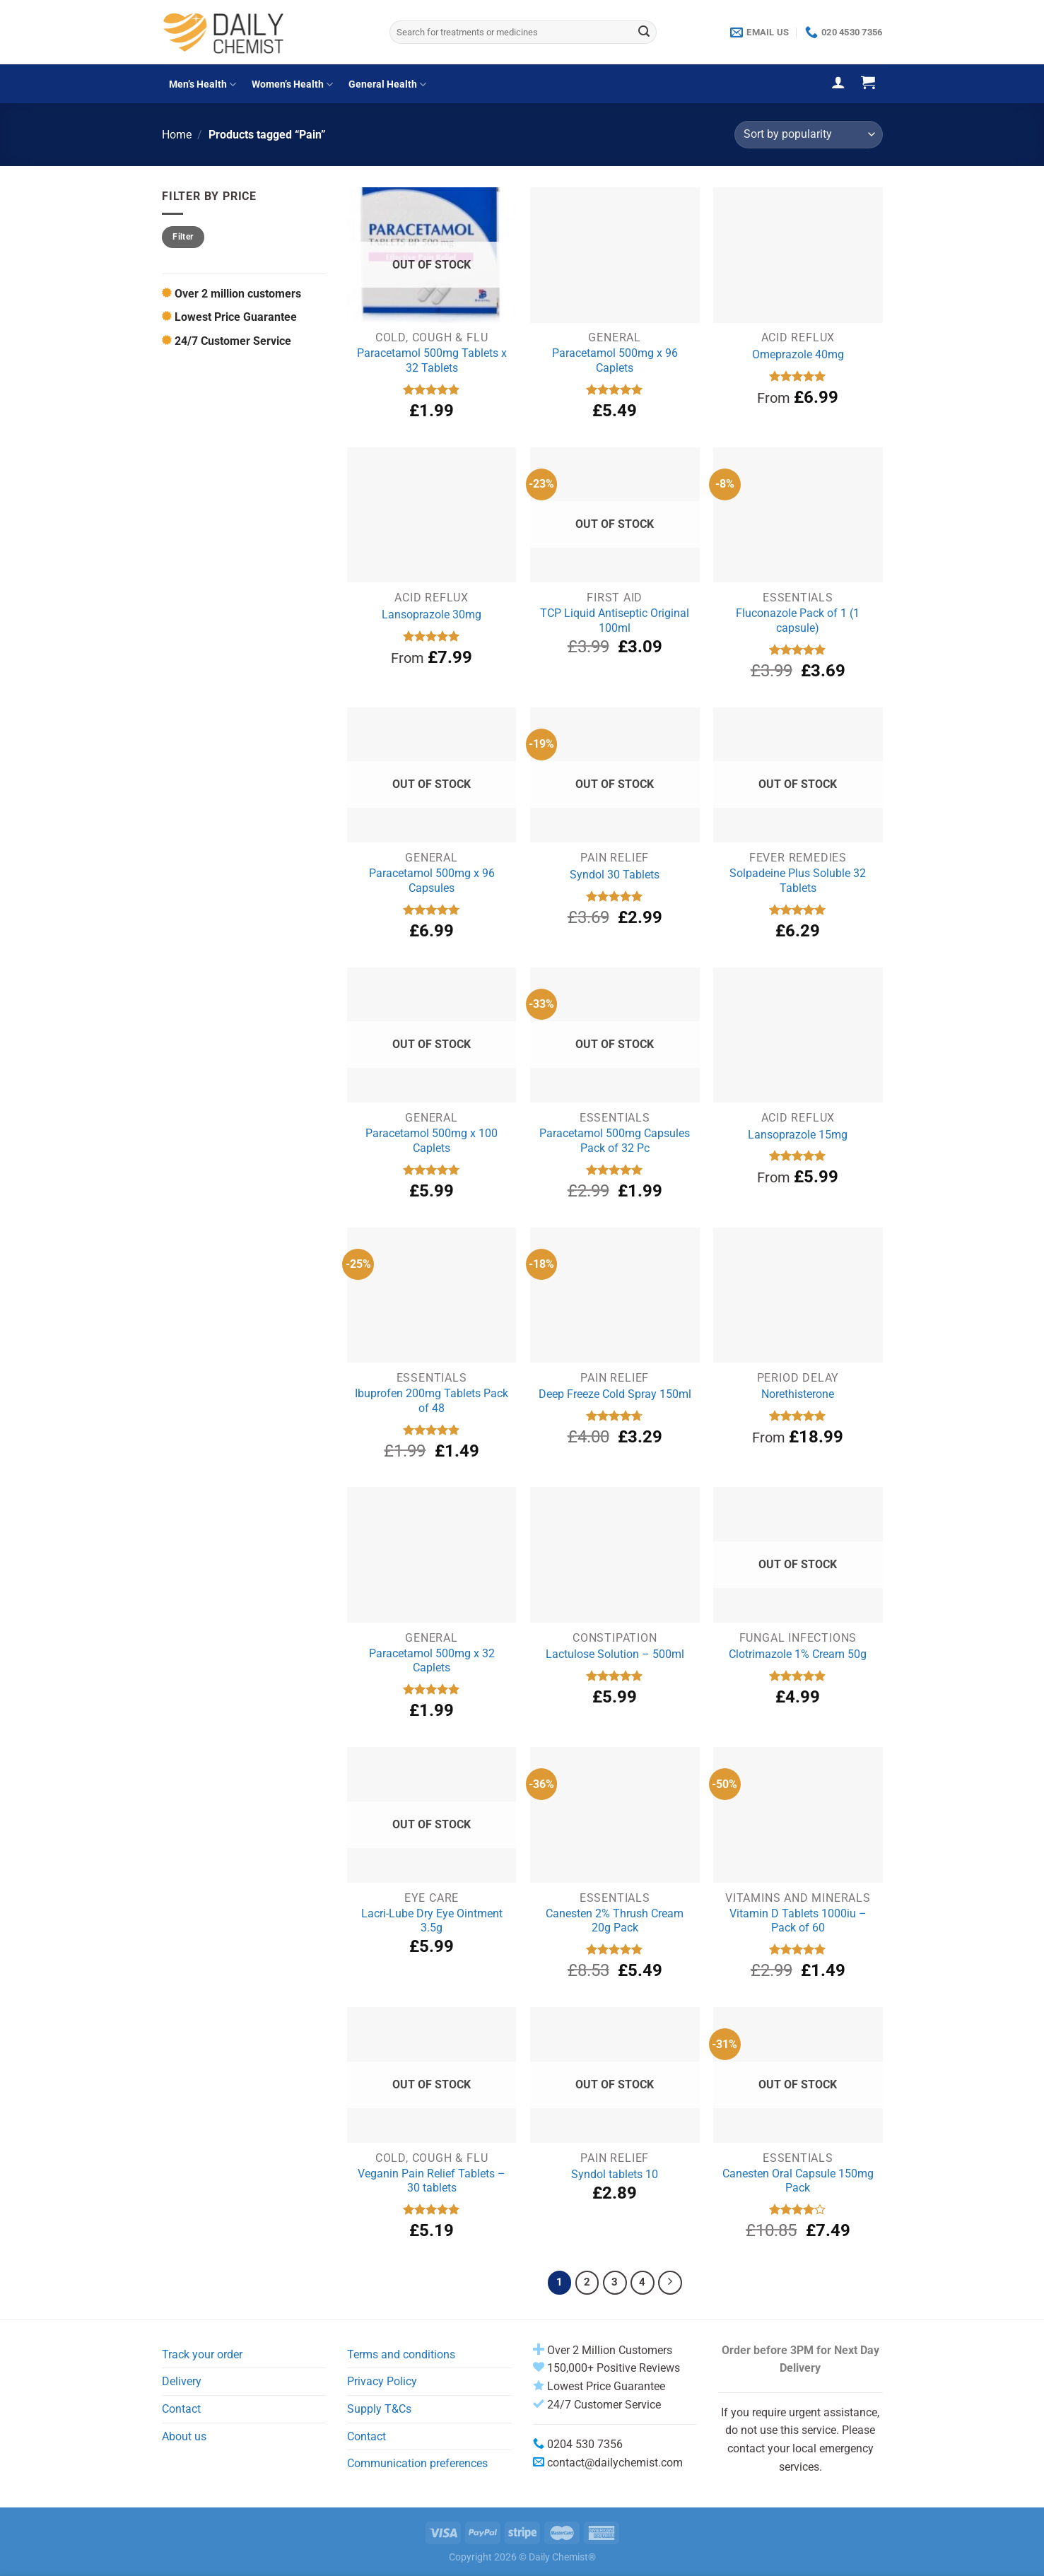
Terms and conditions (401, 2354)
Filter (182, 237)
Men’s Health (202, 84)
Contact (181, 2409)
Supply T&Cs (379, 2409)
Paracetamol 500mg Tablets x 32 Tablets (432, 360)
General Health (387, 84)
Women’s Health (292, 84)
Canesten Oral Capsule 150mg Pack (798, 2181)
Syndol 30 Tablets (614, 874)
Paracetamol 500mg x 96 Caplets (615, 360)
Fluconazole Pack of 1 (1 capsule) (798, 620)
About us (184, 2436)
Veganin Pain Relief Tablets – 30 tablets (431, 2181)
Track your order (202, 2354)
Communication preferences (417, 2463)
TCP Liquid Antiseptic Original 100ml (614, 620)
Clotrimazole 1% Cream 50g (798, 1654)
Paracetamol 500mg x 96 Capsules (432, 880)
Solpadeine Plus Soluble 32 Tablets (797, 880)
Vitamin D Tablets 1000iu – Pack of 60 (798, 1921)
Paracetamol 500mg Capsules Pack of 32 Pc (614, 1141)
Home (177, 134)
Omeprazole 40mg (798, 354)
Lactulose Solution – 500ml (615, 1654)
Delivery (181, 2381)
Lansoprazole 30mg (431, 614)
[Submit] (644, 32)
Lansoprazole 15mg (797, 1134)
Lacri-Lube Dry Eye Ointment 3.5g (432, 1921)
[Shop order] (808, 134)
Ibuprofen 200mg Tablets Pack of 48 (431, 1401)
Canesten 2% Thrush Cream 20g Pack (615, 1921)
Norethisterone (797, 1394)
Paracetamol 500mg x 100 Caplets (431, 1141)
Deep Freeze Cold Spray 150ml (615, 1394)
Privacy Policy (382, 2381)
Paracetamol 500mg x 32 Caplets (432, 1661)
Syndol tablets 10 (614, 2174)
